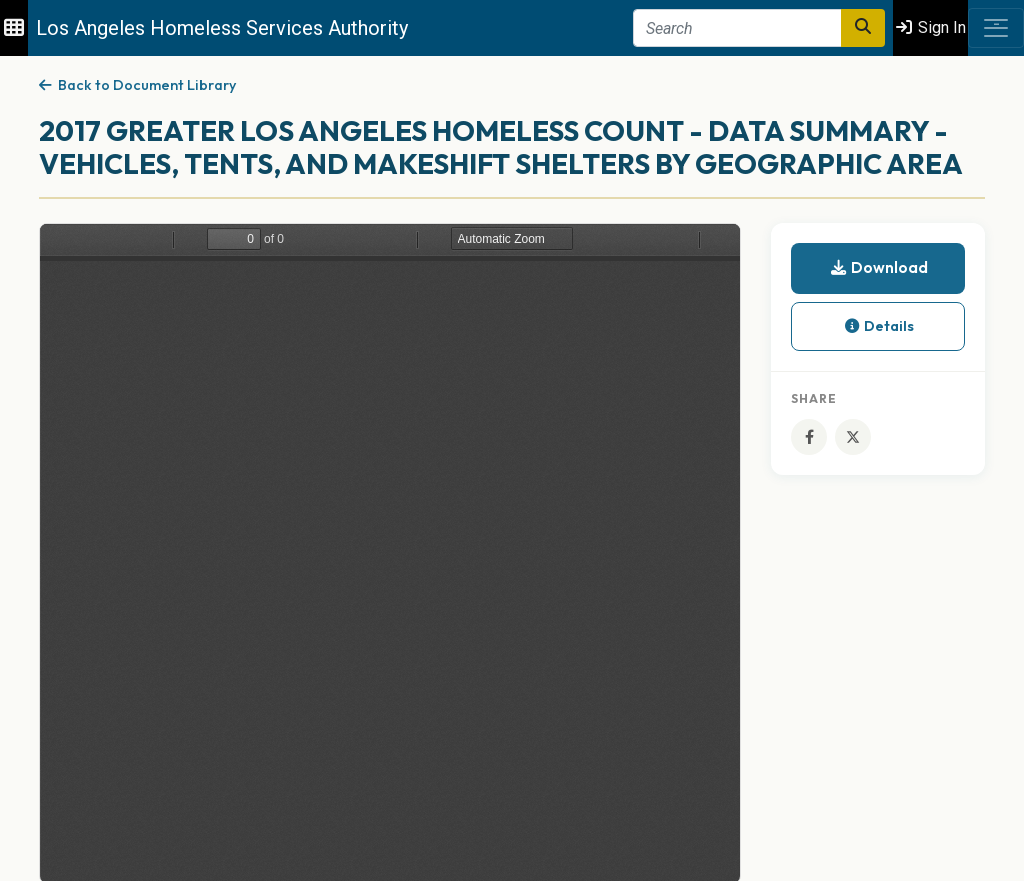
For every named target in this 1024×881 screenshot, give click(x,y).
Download (878, 267)
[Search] (737, 28)
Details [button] (878, 326)
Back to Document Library (137, 85)
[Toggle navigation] (996, 28)
